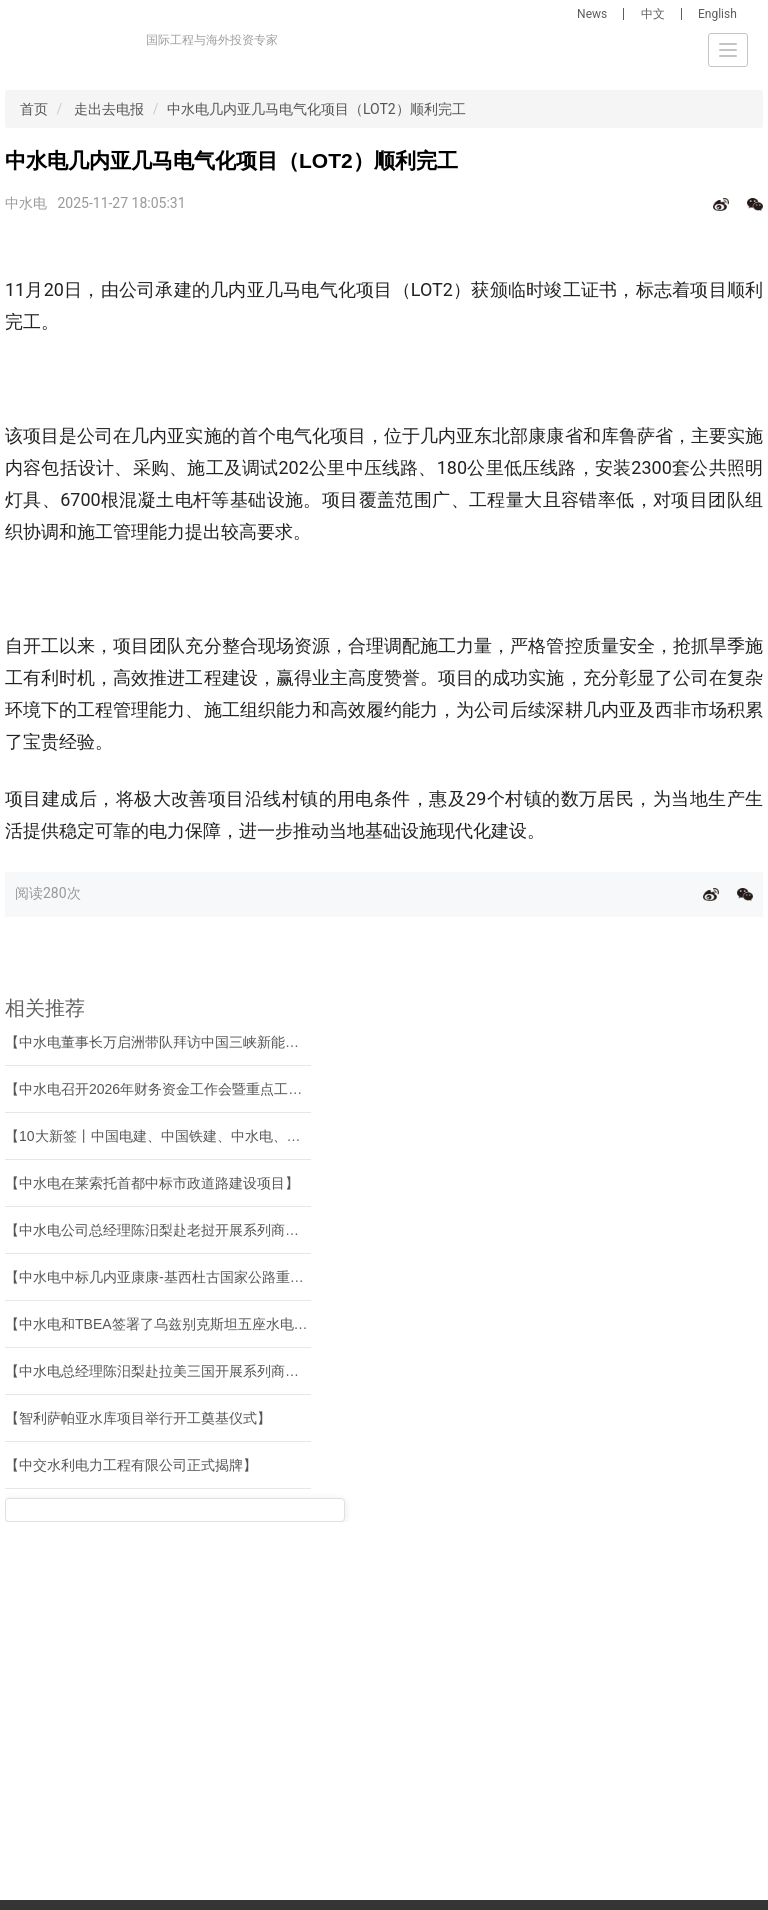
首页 (34, 109)
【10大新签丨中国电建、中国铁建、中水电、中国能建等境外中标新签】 (230, 1136)
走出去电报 (109, 109)
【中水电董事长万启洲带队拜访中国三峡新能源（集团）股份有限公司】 (229, 1042)
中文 (653, 14)
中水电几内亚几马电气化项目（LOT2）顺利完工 (316, 109)
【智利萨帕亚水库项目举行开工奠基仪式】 (138, 1418)
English (717, 14)
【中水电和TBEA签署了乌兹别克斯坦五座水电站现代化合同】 (198, 1324)
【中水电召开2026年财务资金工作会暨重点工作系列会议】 (188, 1089)
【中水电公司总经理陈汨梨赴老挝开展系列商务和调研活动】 (194, 1230)
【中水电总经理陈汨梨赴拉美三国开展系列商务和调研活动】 (194, 1371)
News (592, 14)
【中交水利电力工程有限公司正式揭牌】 (131, 1465)
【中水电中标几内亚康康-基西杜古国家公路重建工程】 (175, 1277)
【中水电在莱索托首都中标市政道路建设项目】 (152, 1183)
